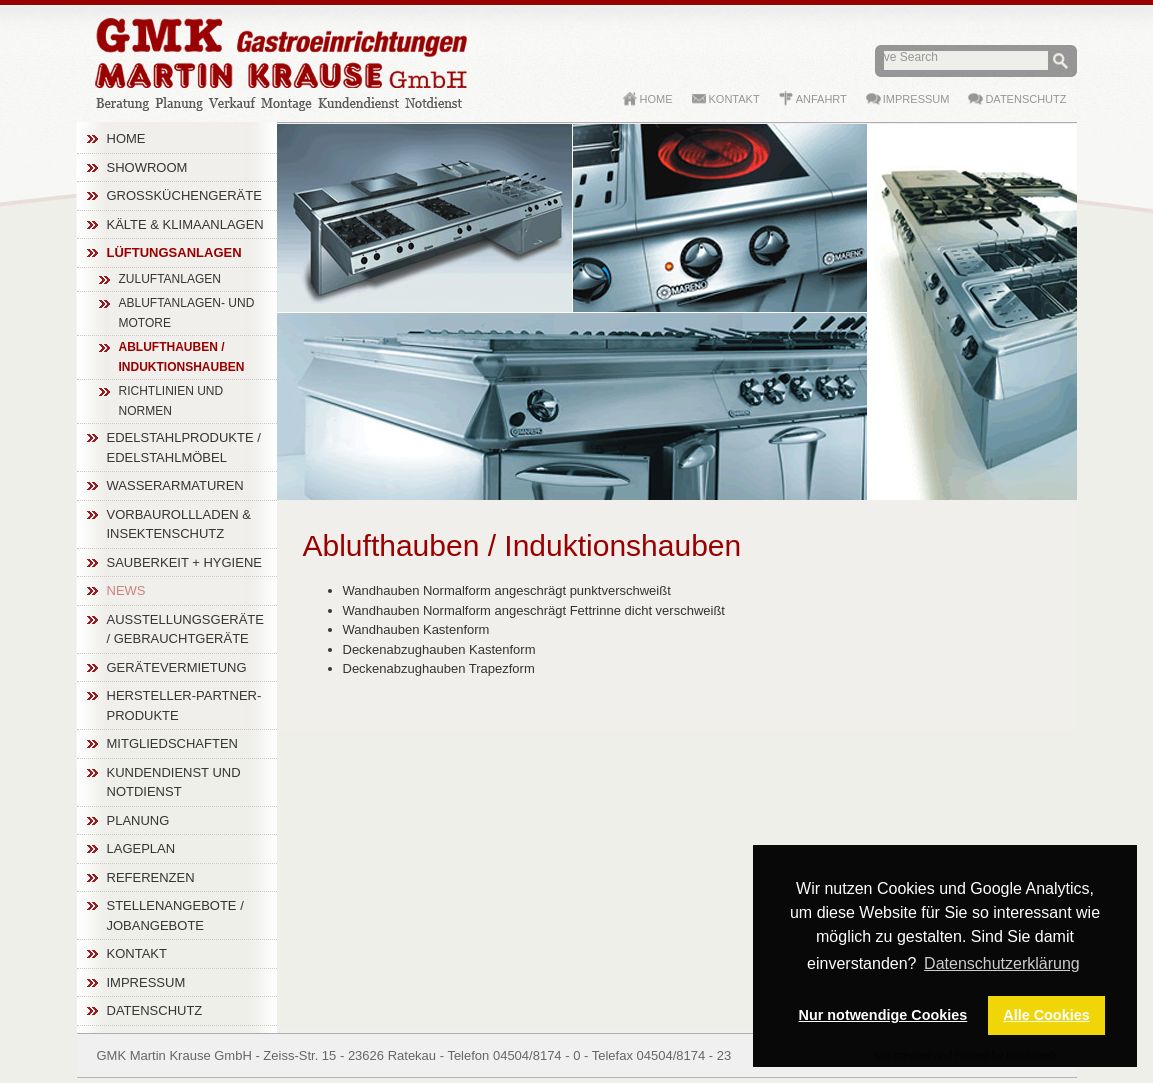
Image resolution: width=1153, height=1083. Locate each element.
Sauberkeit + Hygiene (184, 562)
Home (126, 138)
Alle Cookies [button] (1046, 1015)
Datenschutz (155, 1010)
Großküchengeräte (184, 195)
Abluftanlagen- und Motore (187, 313)
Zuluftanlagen (170, 279)
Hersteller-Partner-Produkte (184, 705)
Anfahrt (821, 99)
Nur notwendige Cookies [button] (883, 1015)
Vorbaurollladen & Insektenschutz (179, 524)
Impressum (146, 982)
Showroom (147, 167)
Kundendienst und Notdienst (174, 782)
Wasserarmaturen (175, 485)
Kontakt (137, 953)
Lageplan (141, 848)
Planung (138, 820)
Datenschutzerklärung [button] (1002, 963)
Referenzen (151, 877)
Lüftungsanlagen (174, 252)
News (126, 590)
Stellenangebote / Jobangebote (175, 915)
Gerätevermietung (177, 667)
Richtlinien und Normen (171, 401)
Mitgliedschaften (172, 743)
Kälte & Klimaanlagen (185, 224)
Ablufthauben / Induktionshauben (182, 357)
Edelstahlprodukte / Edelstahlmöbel (184, 447)
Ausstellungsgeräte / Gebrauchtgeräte (186, 629)
